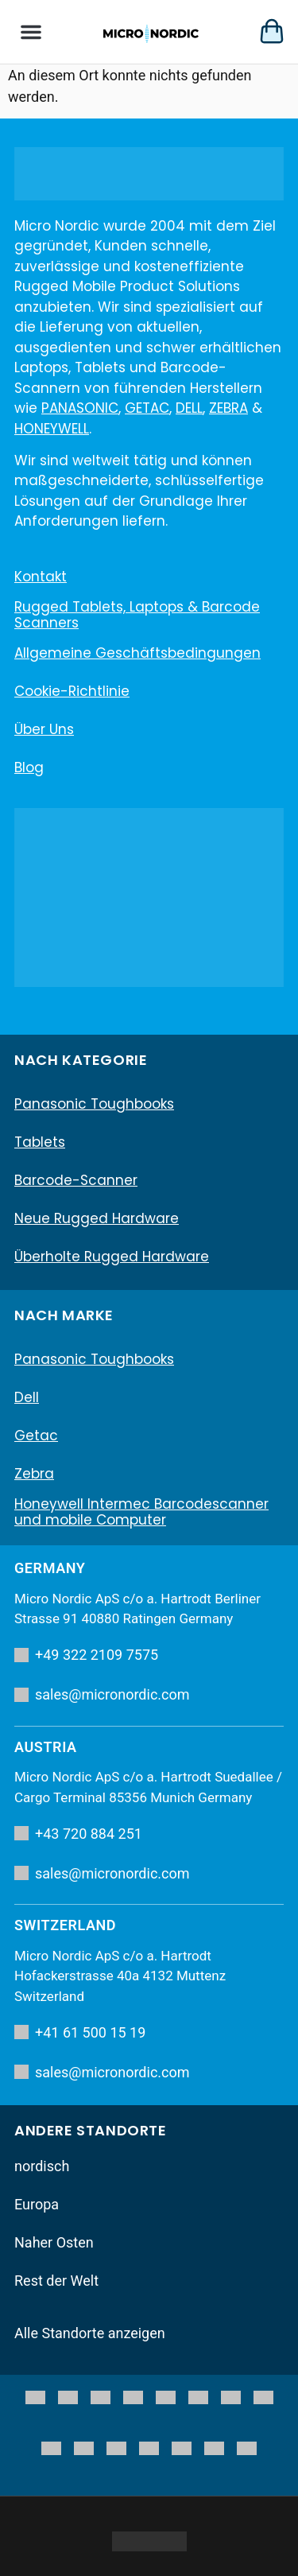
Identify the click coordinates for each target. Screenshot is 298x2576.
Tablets (39, 1142)
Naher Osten (54, 2242)
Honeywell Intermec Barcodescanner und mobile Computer (141, 1511)
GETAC (147, 408)
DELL (189, 408)
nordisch (41, 2166)
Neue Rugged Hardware (96, 1218)
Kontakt (40, 576)
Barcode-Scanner (75, 1180)
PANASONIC (79, 408)
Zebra (34, 1473)
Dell (26, 1397)
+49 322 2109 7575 (86, 1654)
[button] (31, 32)
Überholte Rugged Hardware (111, 1256)
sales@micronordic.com (102, 1694)
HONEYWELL (51, 428)
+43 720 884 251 (78, 1833)
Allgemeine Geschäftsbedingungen (137, 652)
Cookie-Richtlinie (72, 691)
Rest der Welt (56, 2280)
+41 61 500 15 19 (79, 2032)
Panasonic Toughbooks (94, 1103)
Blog (29, 767)
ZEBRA (228, 408)
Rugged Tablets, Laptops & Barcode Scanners (137, 614)
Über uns (44, 729)
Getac (36, 1435)
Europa (36, 2204)
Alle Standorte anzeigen (89, 2333)
